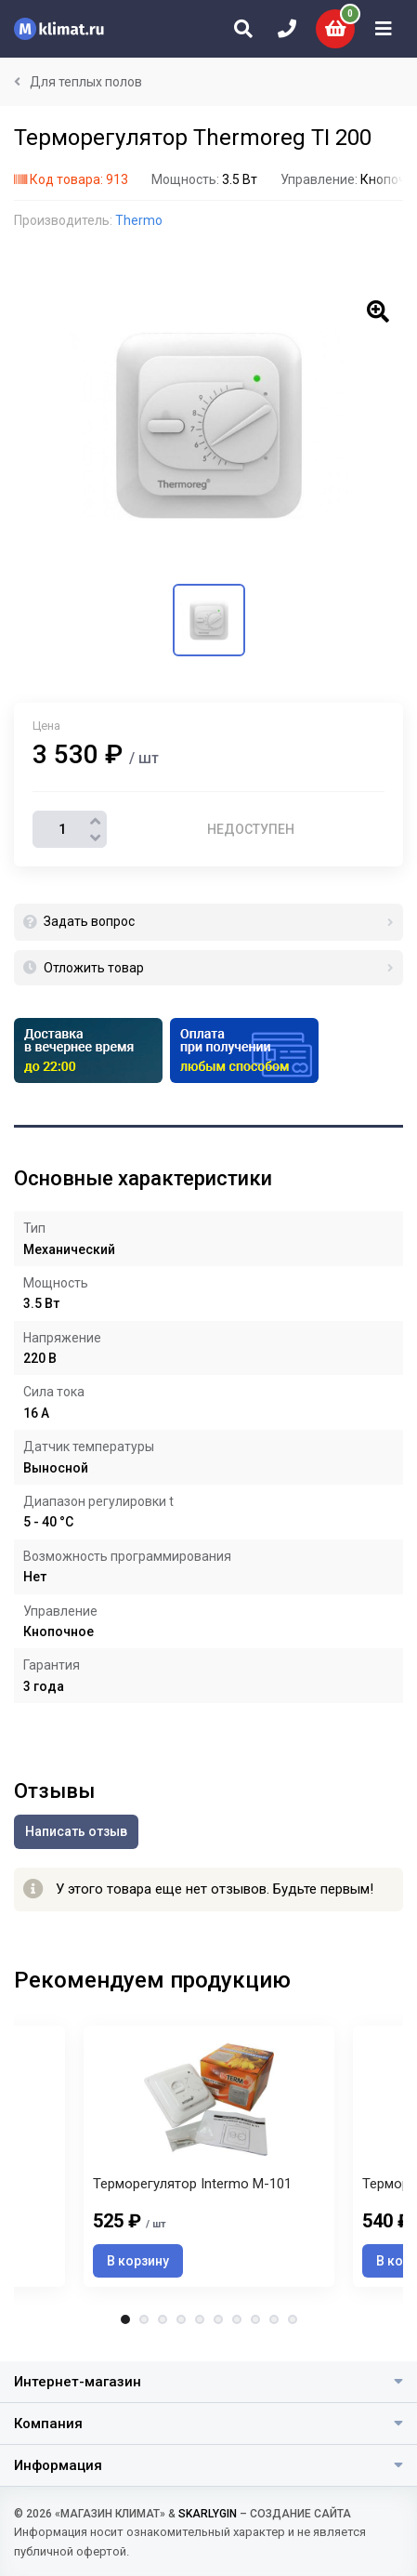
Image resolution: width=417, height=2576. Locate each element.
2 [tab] (144, 2319)
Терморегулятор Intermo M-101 (192, 2183)
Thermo (139, 220)
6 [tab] (218, 2319)
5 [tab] (199, 2319)
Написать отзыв (76, 1831)
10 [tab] (292, 2319)
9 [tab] (274, 2319)
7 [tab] (236, 2319)
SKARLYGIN (207, 2513)
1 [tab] (125, 2319)
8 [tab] (255, 2319)
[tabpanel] (209, 2156)
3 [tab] (162, 2319)
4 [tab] (181, 2319)
